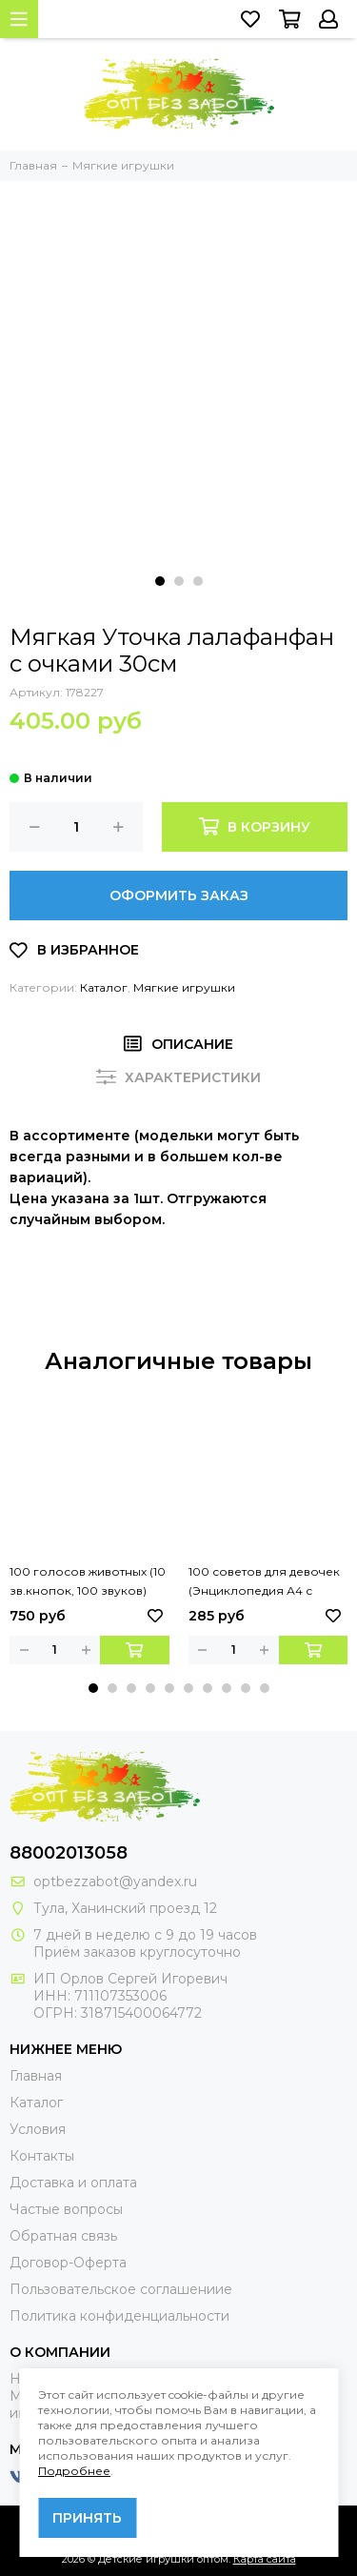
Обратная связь (63, 2235)
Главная (36, 2075)
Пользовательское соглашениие (121, 2289)
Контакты (42, 2155)
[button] (160, 581)
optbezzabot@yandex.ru (115, 1881)
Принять (87, 2517)
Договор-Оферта (68, 2262)
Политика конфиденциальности (119, 2315)
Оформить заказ (178, 895)
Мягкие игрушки (184, 987)
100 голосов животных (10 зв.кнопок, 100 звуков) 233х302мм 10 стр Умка (88, 1582)
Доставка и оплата (73, 2182)
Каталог (104, 987)
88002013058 (69, 1852)
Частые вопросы (66, 2209)
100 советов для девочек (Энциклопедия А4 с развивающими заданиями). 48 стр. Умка (264, 1582)
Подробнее (74, 2471)
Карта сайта (264, 2559)
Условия (38, 2129)
